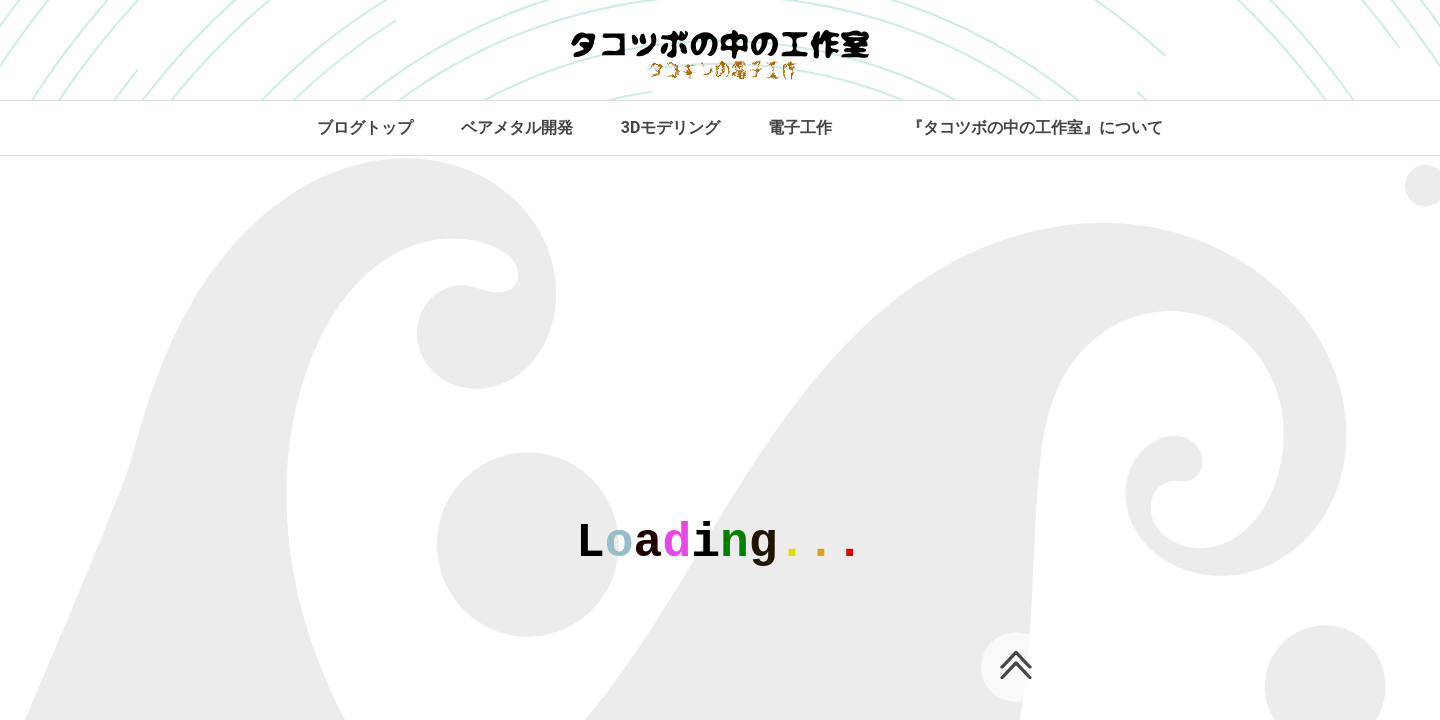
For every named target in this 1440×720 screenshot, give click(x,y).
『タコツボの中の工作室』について (1035, 127)
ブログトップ (365, 127)
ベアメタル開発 (517, 127)
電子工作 (800, 127)
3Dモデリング (671, 127)
